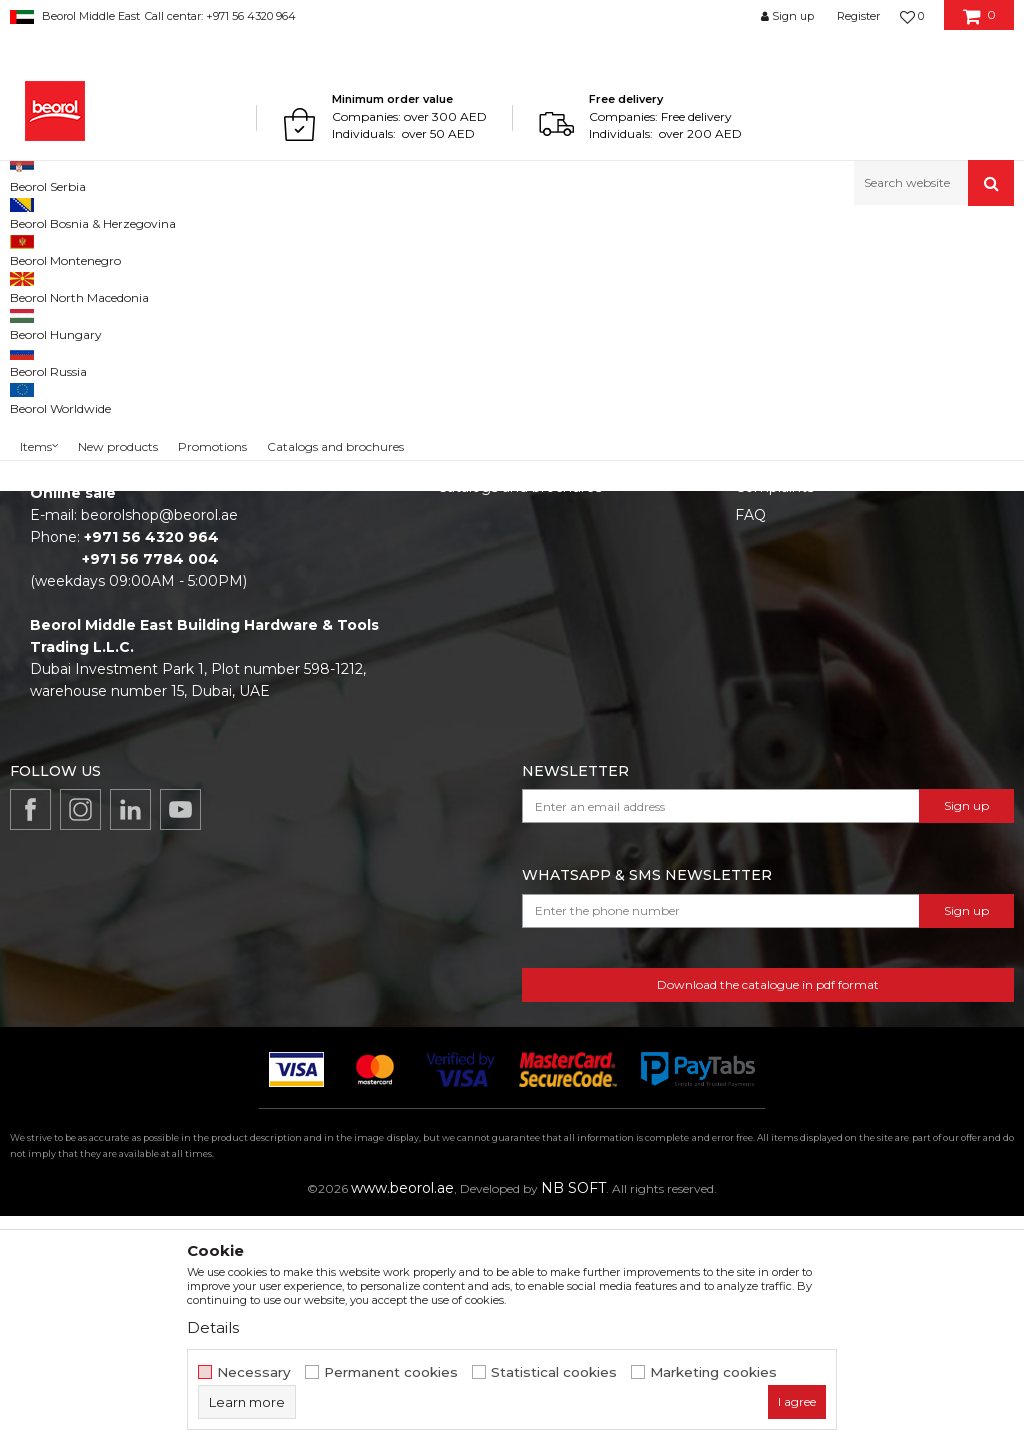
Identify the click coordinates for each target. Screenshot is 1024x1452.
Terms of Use (781, 639)
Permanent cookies (391, 1372)
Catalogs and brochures (519, 723)
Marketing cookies (713, 1372)
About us (468, 639)
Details (213, 1327)
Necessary (254, 1372)
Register (858, 16)
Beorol (28, 248)
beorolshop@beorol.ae (159, 751)
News (457, 667)
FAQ (750, 751)
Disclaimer (771, 667)
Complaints (774, 723)
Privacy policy (782, 695)
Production (476, 695)
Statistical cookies (554, 1372)
